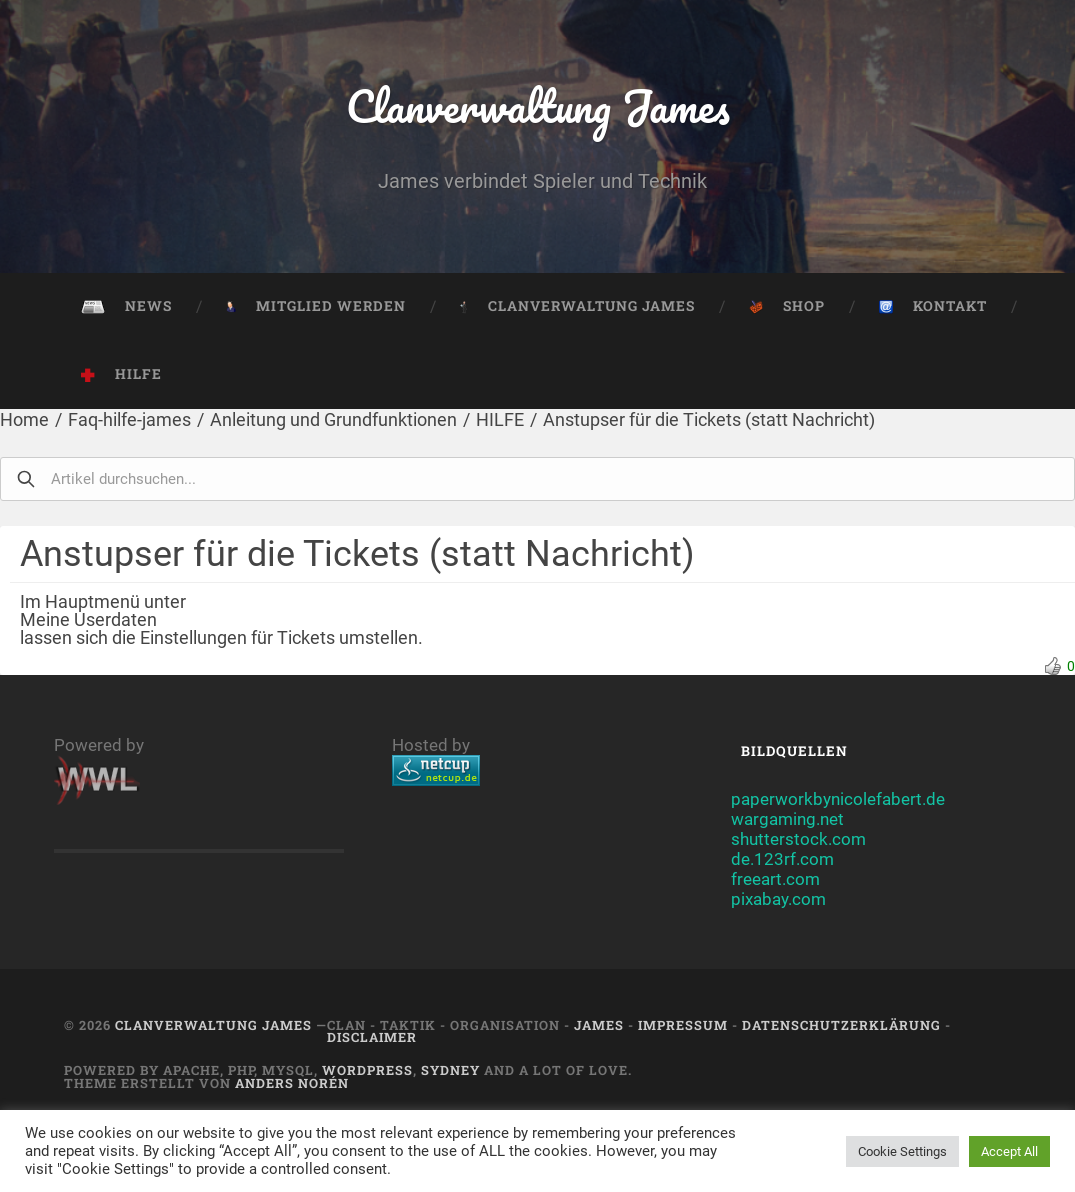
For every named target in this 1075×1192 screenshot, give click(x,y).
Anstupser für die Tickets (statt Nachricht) (709, 419)
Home (24, 419)
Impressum (683, 1025)
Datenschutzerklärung (841, 1025)
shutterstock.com (798, 839)
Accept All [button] (1009, 1151)
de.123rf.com (782, 859)
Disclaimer (372, 1037)
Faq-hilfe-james (129, 419)
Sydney (450, 1070)
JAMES (599, 1025)
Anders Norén (292, 1083)
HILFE (500, 419)
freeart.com (775, 879)
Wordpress (367, 1070)
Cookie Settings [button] (902, 1151)
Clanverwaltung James (537, 105)
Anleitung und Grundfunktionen (333, 419)
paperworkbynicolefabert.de (838, 799)
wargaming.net (787, 819)
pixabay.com (778, 899)
